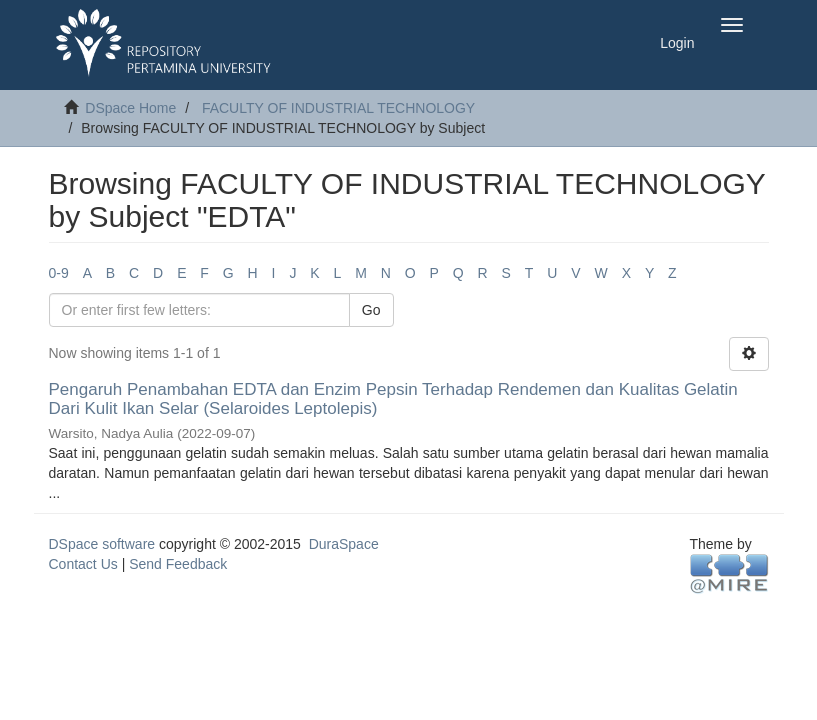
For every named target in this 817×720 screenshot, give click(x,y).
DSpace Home (130, 108)
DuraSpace (344, 544)
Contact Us (83, 564)
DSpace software (102, 544)
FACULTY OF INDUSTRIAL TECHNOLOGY (338, 108)
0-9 (59, 273)
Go (371, 310)
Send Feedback (178, 564)
